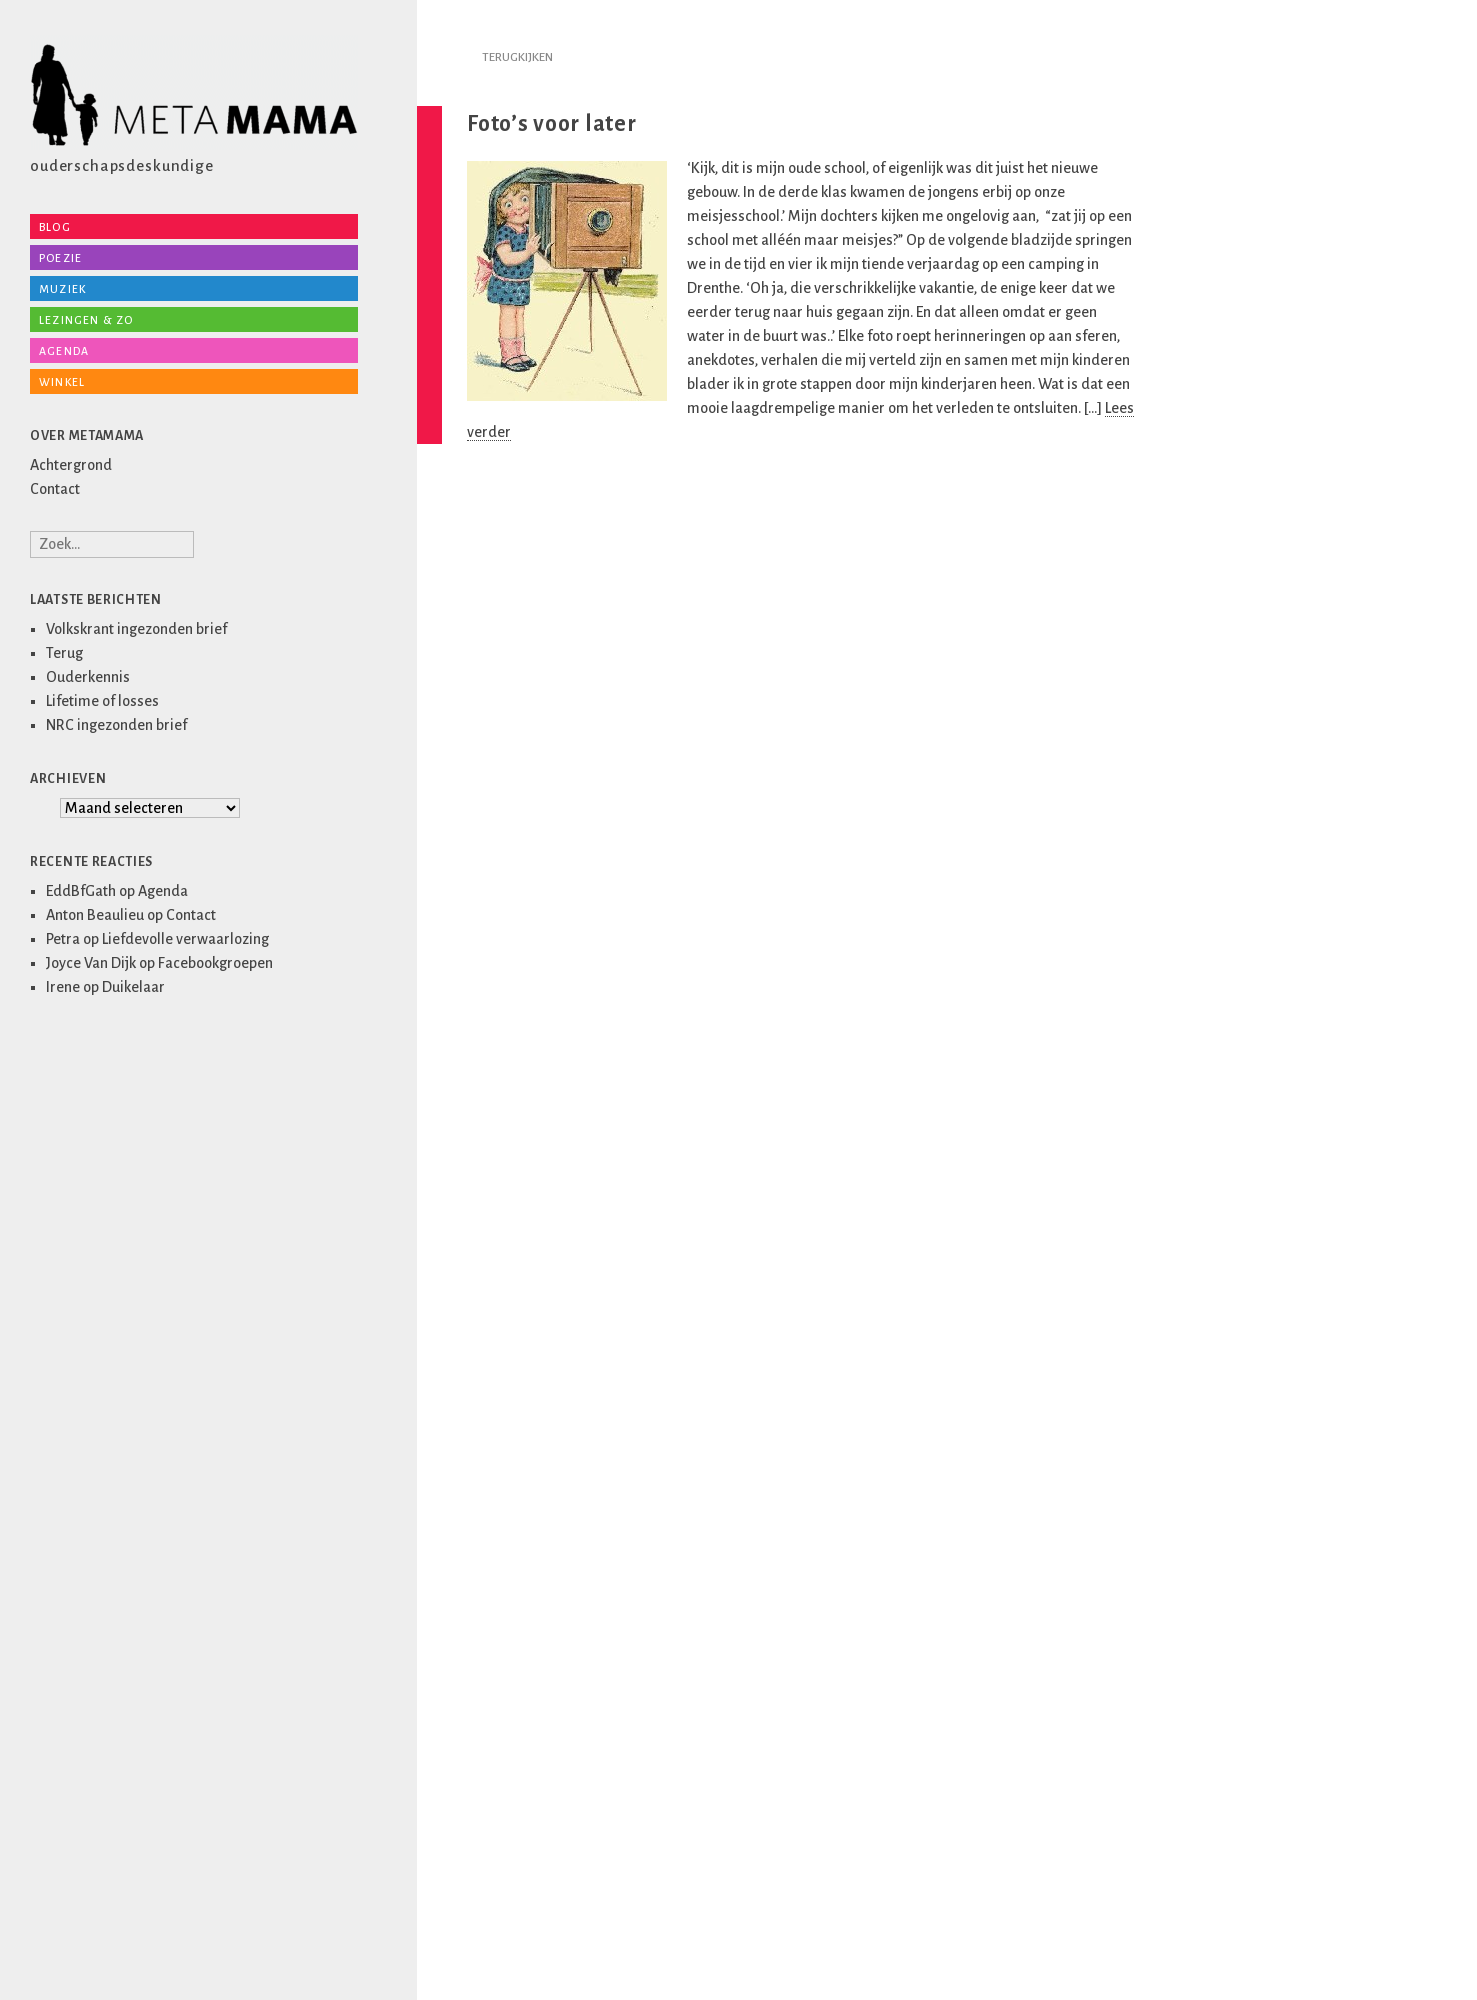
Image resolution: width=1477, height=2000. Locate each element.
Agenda (64, 351)
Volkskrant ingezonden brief (136, 629)
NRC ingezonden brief (116, 725)
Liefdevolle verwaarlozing (185, 939)
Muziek (62, 289)
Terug (64, 653)
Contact (55, 489)
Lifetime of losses (102, 701)
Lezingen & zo (86, 320)
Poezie (60, 258)
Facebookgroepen (215, 963)
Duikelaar (133, 987)
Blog (55, 227)
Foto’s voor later (551, 124)
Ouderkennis (88, 677)
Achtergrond (71, 465)
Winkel (62, 382)
